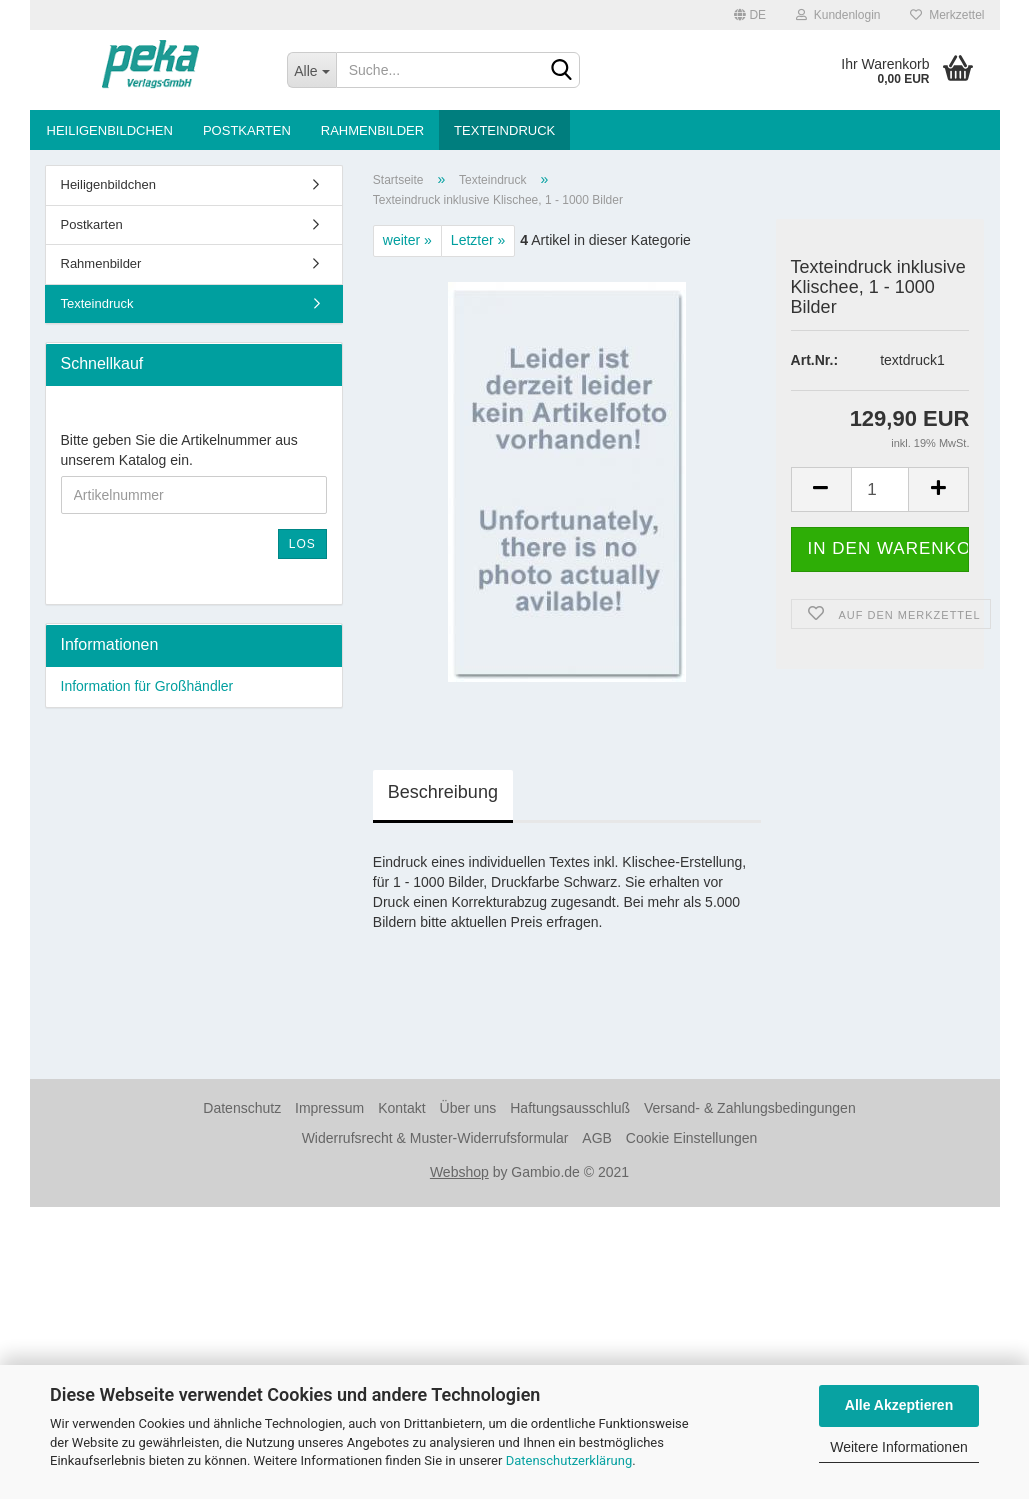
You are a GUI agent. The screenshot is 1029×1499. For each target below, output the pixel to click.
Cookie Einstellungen (692, 1138)
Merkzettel (947, 15)
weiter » (407, 240)
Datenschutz (242, 1108)
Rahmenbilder (372, 130)
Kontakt (401, 1108)
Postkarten (247, 130)
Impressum (329, 1108)
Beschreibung (443, 792)
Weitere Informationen (898, 1447)
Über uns (468, 1108)
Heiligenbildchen (110, 130)
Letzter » (478, 240)
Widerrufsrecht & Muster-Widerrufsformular (435, 1138)
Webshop (459, 1172)
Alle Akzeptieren (899, 1405)
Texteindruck (504, 130)
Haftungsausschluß (570, 1108)
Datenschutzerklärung (569, 1460)
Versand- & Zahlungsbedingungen (750, 1108)
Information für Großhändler (147, 686)
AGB (597, 1138)
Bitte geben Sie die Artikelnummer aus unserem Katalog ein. (179, 450)
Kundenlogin (838, 15)
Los (302, 544)
